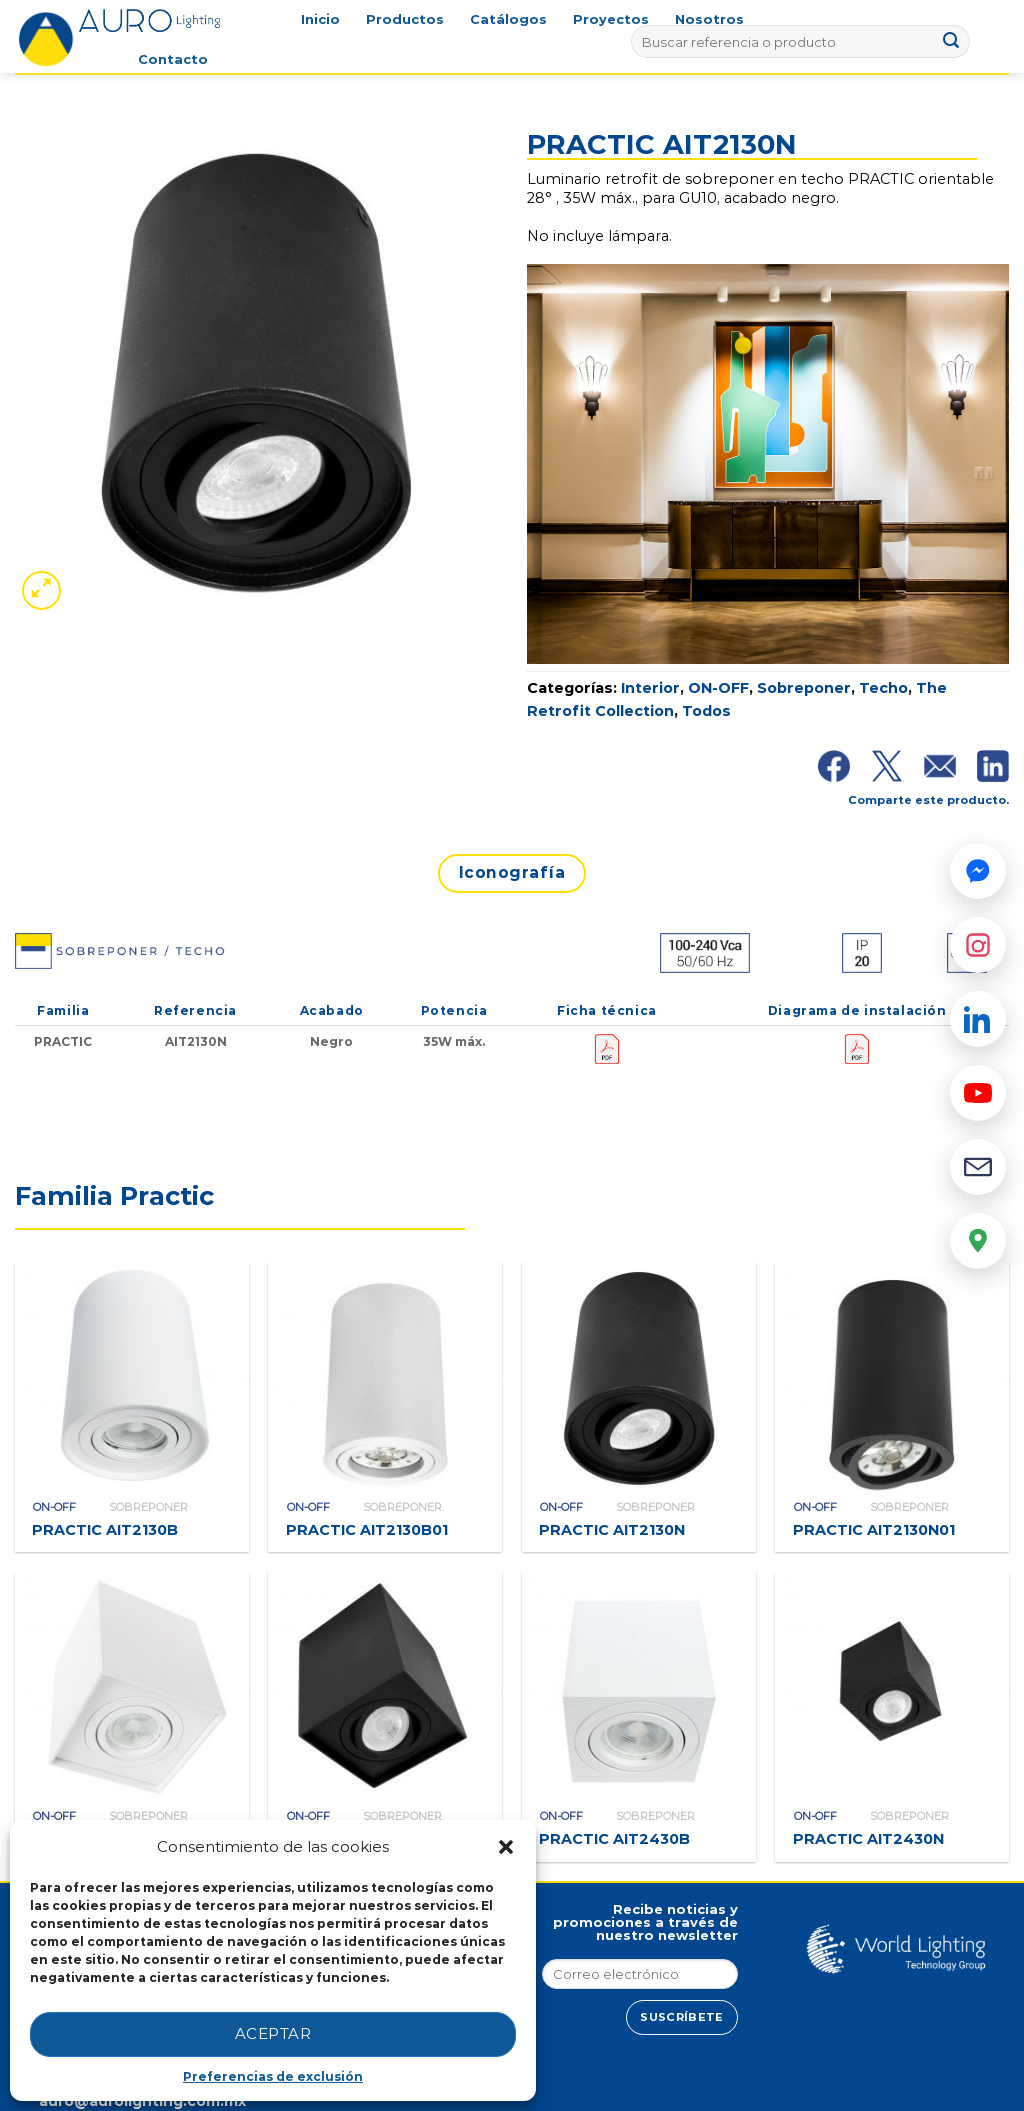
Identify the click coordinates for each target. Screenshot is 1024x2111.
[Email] (978, 1167)
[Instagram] (978, 945)
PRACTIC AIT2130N (612, 1530)
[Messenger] (978, 871)
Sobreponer (804, 688)
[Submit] (952, 42)
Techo (883, 688)
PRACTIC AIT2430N (868, 1839)
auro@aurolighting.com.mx (140, 2101)
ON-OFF (718, 688)
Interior (650, 688)
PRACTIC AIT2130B (105, 1530)
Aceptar (273, 2033)
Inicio (320, 19)
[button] (506, 1847)
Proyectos (611, 19)
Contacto (173, 59)
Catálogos (508, 19)
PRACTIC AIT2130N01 (874, 1530)
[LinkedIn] (978, 1019)
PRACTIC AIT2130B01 (367, 1530)
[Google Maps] (978, 1241)
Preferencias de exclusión (273, 2076)
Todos (706, 711)
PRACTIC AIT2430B (614, 1839)
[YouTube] (978, 1093)
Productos (405, 19)
